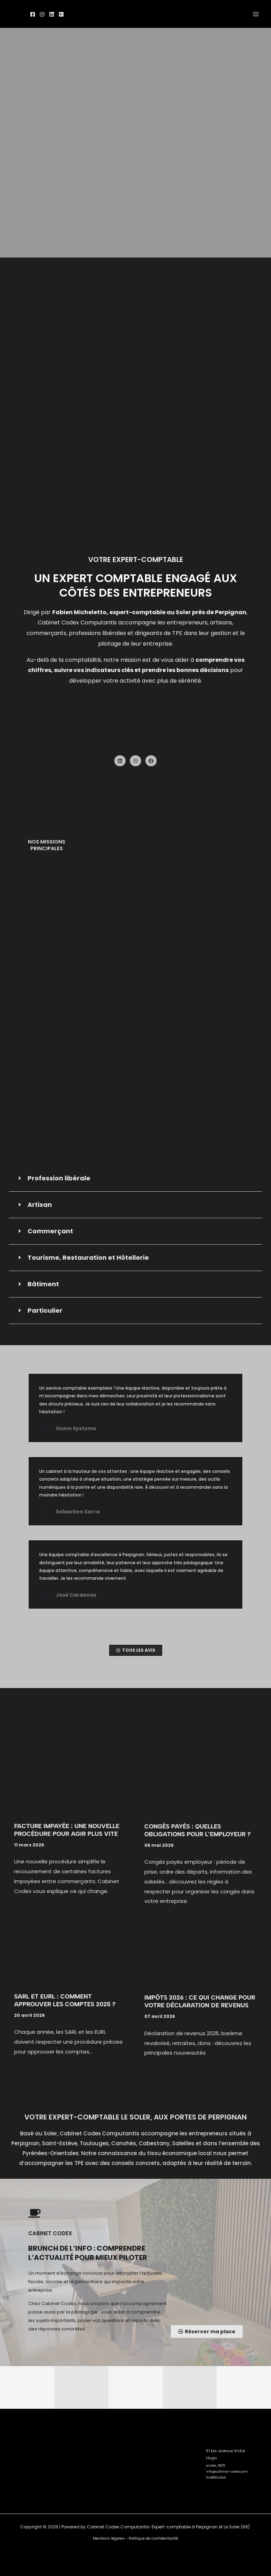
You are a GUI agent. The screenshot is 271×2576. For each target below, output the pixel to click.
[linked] (51, 14)
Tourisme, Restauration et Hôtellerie (88, 1257)
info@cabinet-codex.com (223, 2466)
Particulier (45, 1310)
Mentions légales (109, 2538)
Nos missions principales (46, 845)
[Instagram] (42, 14)
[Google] (61, 14)
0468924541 (213, 2471)
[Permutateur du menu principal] (256, 14)
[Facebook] (32, 14)
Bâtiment (43, 1283)
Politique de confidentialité (153, 2538)
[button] (135, 1178)
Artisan (40, 1204)
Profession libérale (59, 1177)
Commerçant (50, 1230)
